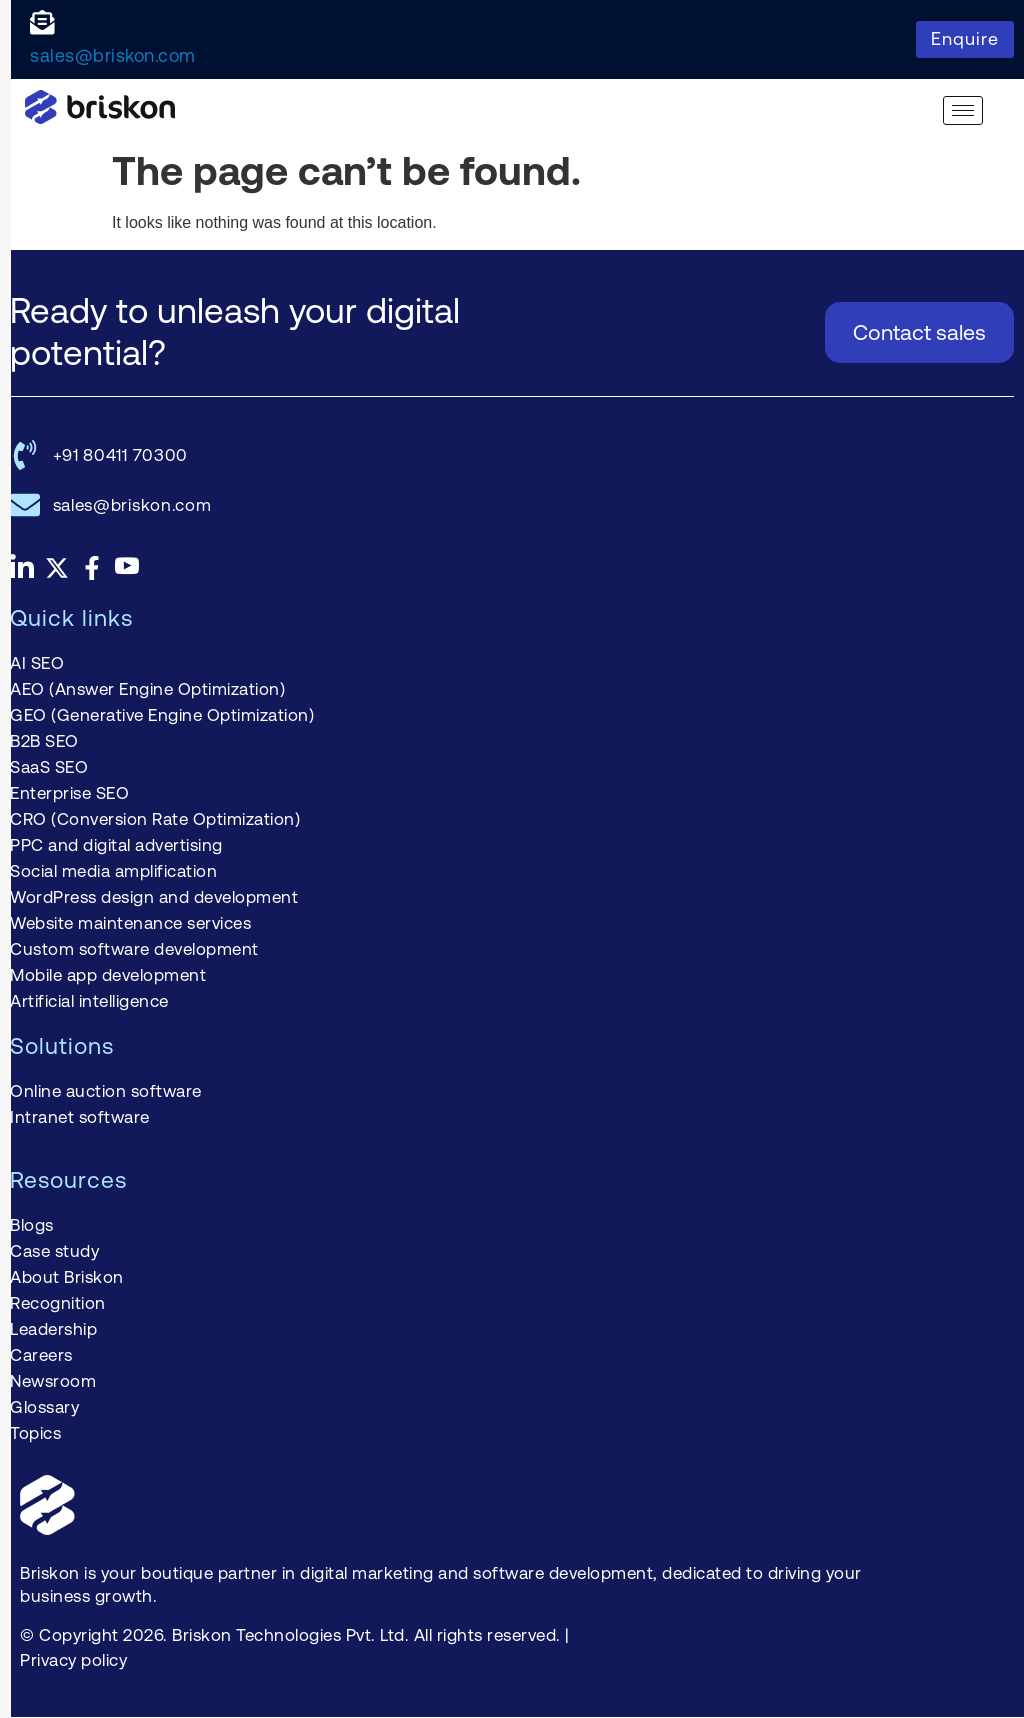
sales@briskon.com (113, 55)
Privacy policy (73, 1660)
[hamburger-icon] (963, 110)
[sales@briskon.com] (42, 22)
